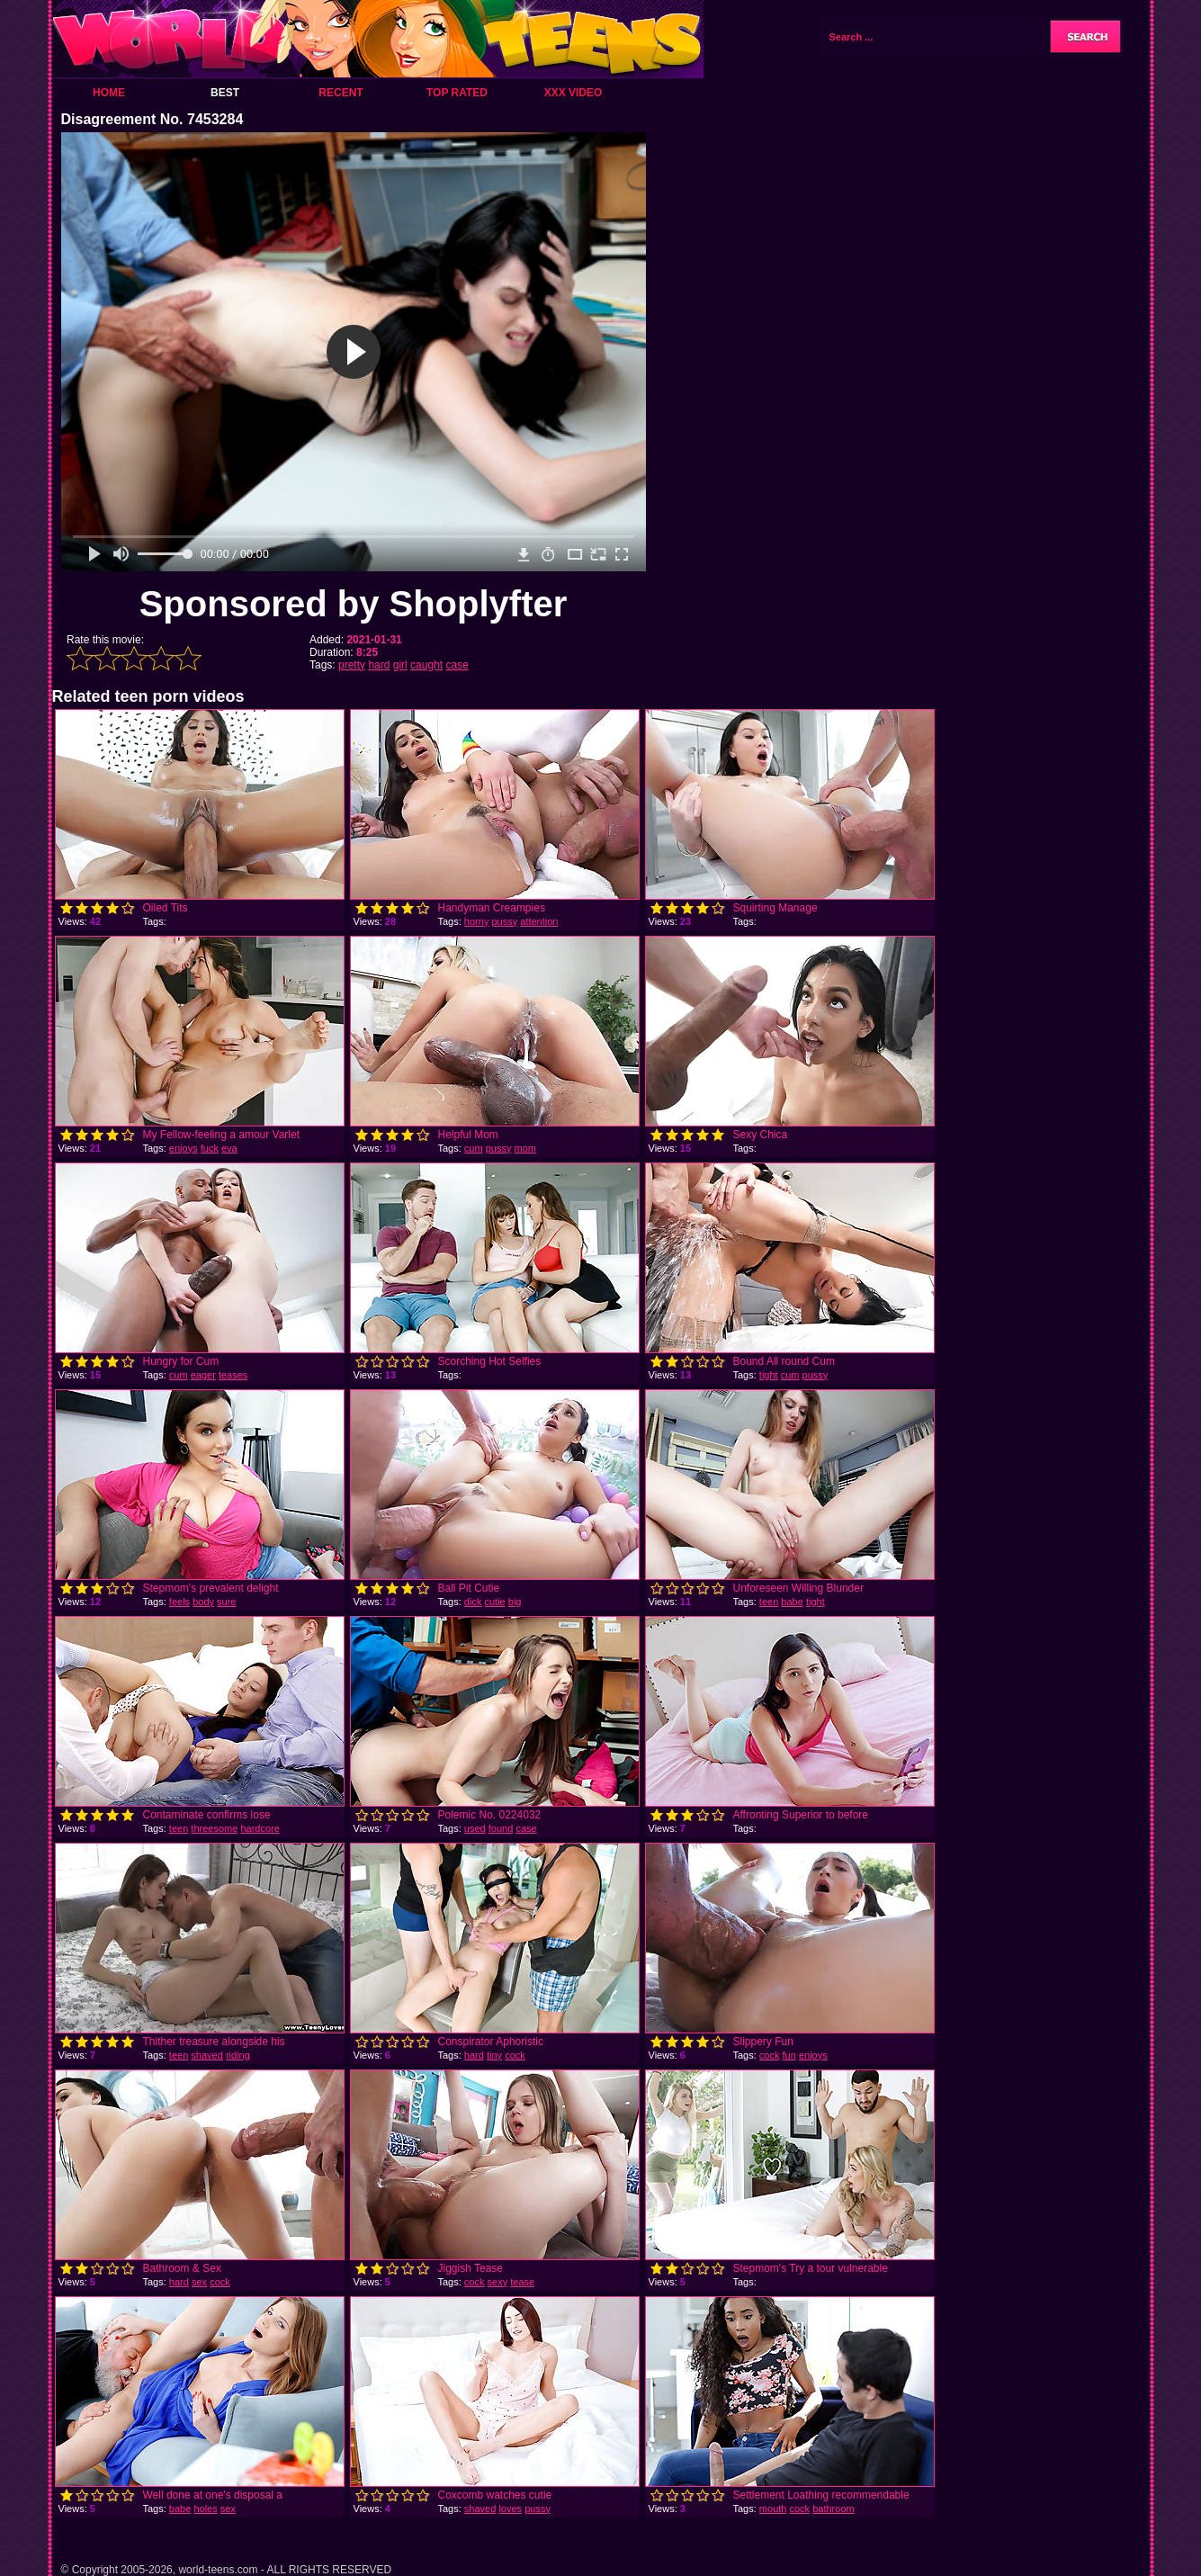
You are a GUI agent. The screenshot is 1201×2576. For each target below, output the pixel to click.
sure (226, 1601)
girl (400, 665)
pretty (351, 665)
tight (768, 1374)
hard (379, 665)
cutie (494, 1601)
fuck (210, 1148)
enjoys (183, 1148)
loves (510, 2508)
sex (199, 2281)
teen (768, 1601)
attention (539, 921)
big (515, 1601)
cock (515, 2055)
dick (473, 1601)
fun (789, 2055)
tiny (494, 2055)
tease (522, 2281)
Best (225, 92)
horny (476, 921)
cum (473, 1148)
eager (203, 1374)
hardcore (259, 1828)
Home (109, 92)
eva (229, 1148)
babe (791, 1601)
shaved (206, 2055)
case (456, 665)
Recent (340, 92)
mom (525, 1148)
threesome (214, 1828)
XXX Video (573, 92)
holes (205, 2508)
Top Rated (457, 92)
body (203, 1601)
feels (179, 1601)
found (501, 1828)
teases (233, 1374)
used (475, 1828)
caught (426, 665)
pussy (504, 921)
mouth (773, 2508)
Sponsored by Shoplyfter (353, 604)
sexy (498, 2281)
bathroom (833, 2508)
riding (238, 2055)
